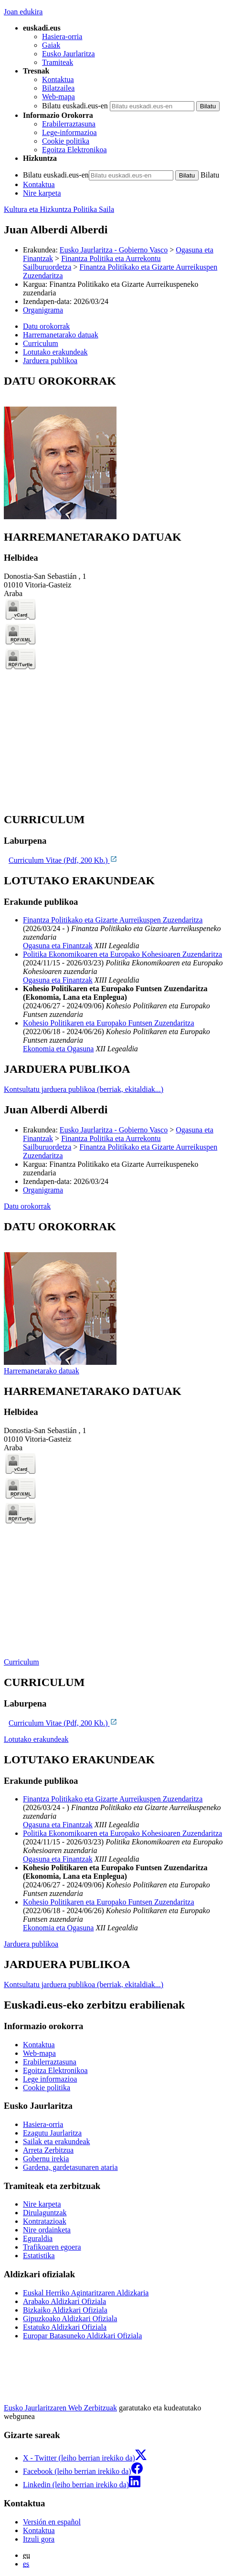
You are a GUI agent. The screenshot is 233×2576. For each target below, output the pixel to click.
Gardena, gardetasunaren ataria (70, 2167)
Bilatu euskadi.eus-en (75, 106)
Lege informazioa (50, 2079)
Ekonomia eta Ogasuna (58, 1049)
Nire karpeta (42, 193)
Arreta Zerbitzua (48, 2150)
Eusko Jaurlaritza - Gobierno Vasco (114, 250)
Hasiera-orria (62, 36)
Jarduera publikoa (31, 1944)
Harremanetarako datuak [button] (60, 335)
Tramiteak (57, 62)
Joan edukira (23, 12)
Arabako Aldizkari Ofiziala (64, 2301)
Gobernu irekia (46, 2159)
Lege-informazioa (69, 132)
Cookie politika (65, 141)
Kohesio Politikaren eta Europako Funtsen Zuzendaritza (108, 1023)
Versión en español (52, 2522)
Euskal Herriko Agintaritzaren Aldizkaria (85, 2293)
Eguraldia (38, 2238)
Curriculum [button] (40, 343)
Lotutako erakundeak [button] (55, 352)
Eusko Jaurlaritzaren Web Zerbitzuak (60, 2408)
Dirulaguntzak (45, 2213)
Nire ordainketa (47, 2230)
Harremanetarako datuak (41, 1371)
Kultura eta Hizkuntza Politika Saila (59, 209)
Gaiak (51, 45)
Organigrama (43, 310)
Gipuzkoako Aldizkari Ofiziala (70, 2318)
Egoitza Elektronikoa (74, 150)
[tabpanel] (116, 448)
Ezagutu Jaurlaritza (52, 2133)
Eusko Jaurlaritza (68, 54)
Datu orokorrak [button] (46, 326)
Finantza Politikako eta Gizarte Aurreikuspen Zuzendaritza (112, 920)
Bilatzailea (58, 88)
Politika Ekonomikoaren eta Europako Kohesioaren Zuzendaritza (122, 954)
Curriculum (21, 1662)
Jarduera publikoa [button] (50, 360)
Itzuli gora (38, 2539)
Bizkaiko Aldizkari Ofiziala (65, 2310)
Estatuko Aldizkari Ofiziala (64, 2327)
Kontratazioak (44, 2221)
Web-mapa (58, 97)
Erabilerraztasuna (68, 124)
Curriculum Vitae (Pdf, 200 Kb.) (63, 860)
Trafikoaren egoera (52, 2247)
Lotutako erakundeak (36, 1739)
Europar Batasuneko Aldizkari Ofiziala (82, 2336)
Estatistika (39, 2255)
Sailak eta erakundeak (56, 2141)
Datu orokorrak (27, 1206)
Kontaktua (58, 79)
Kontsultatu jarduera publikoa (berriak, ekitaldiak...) (83, 1089)
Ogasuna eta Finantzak (58, 946)
